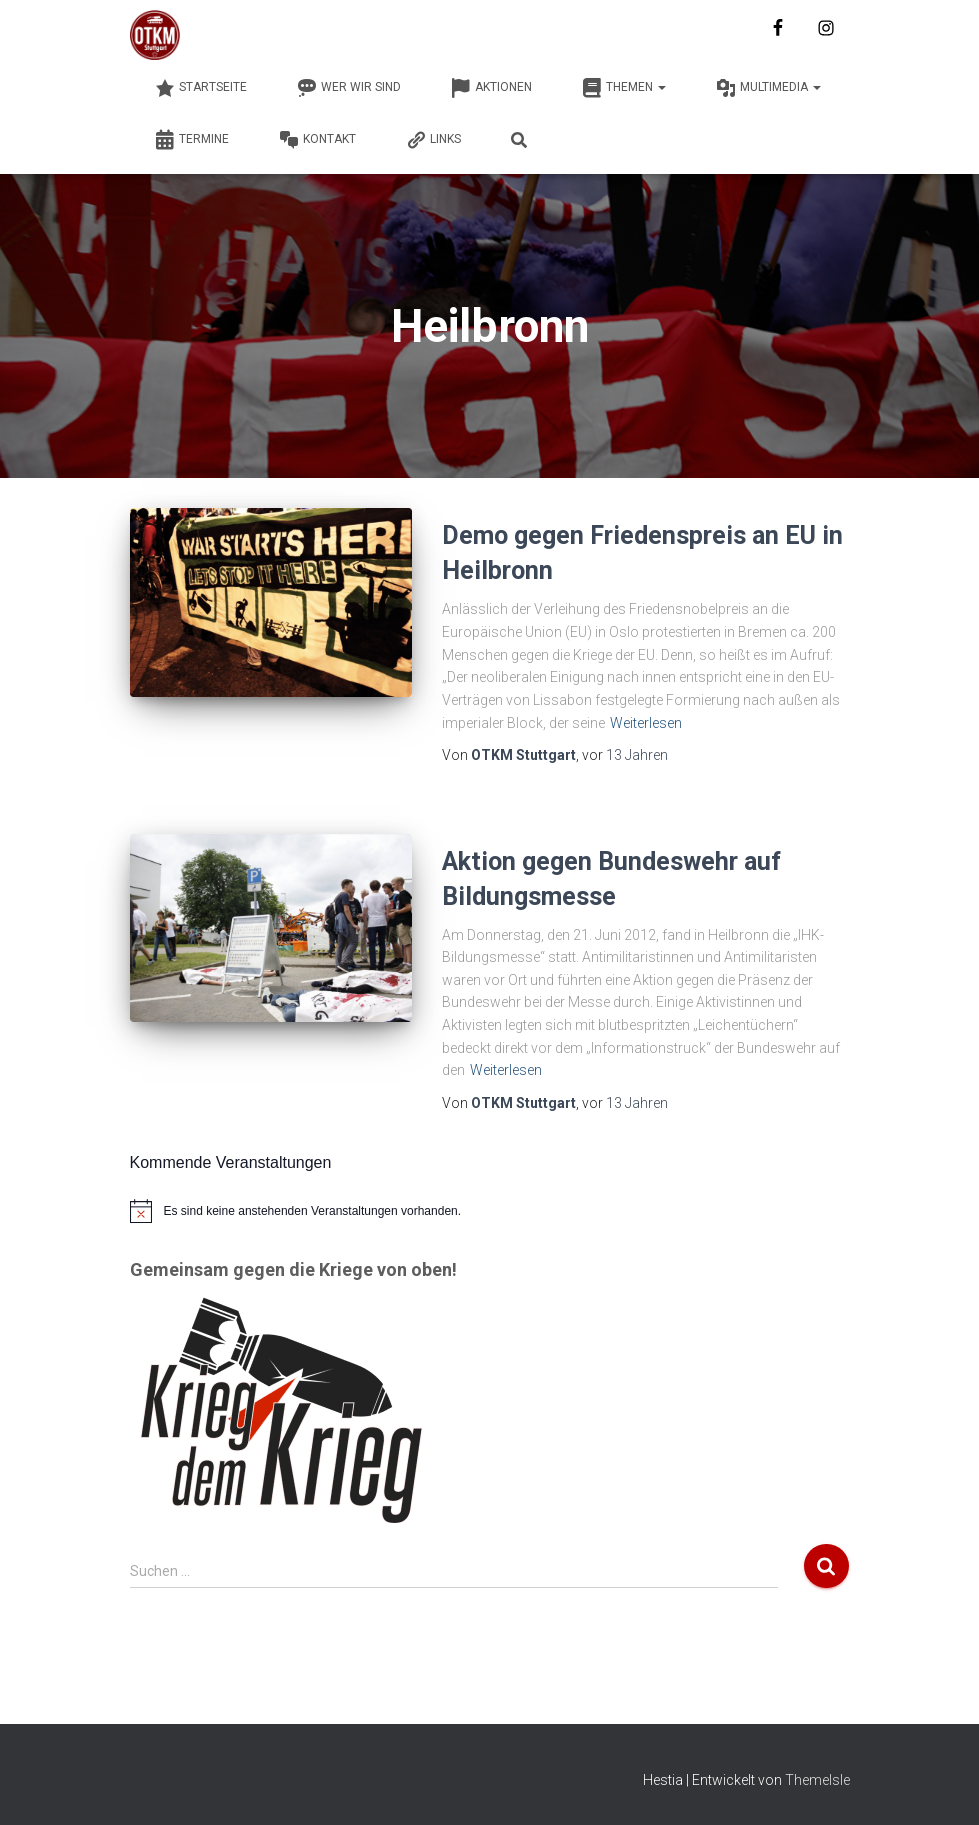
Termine (192, 140)
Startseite (201, 88)
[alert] (490, 1211)
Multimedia (768, 88)
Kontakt (317, 140)
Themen (624, 88)
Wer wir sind (349, 88)
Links (433, 140)
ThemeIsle (817, 1780)
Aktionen (491, 88)
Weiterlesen (646, 723)
